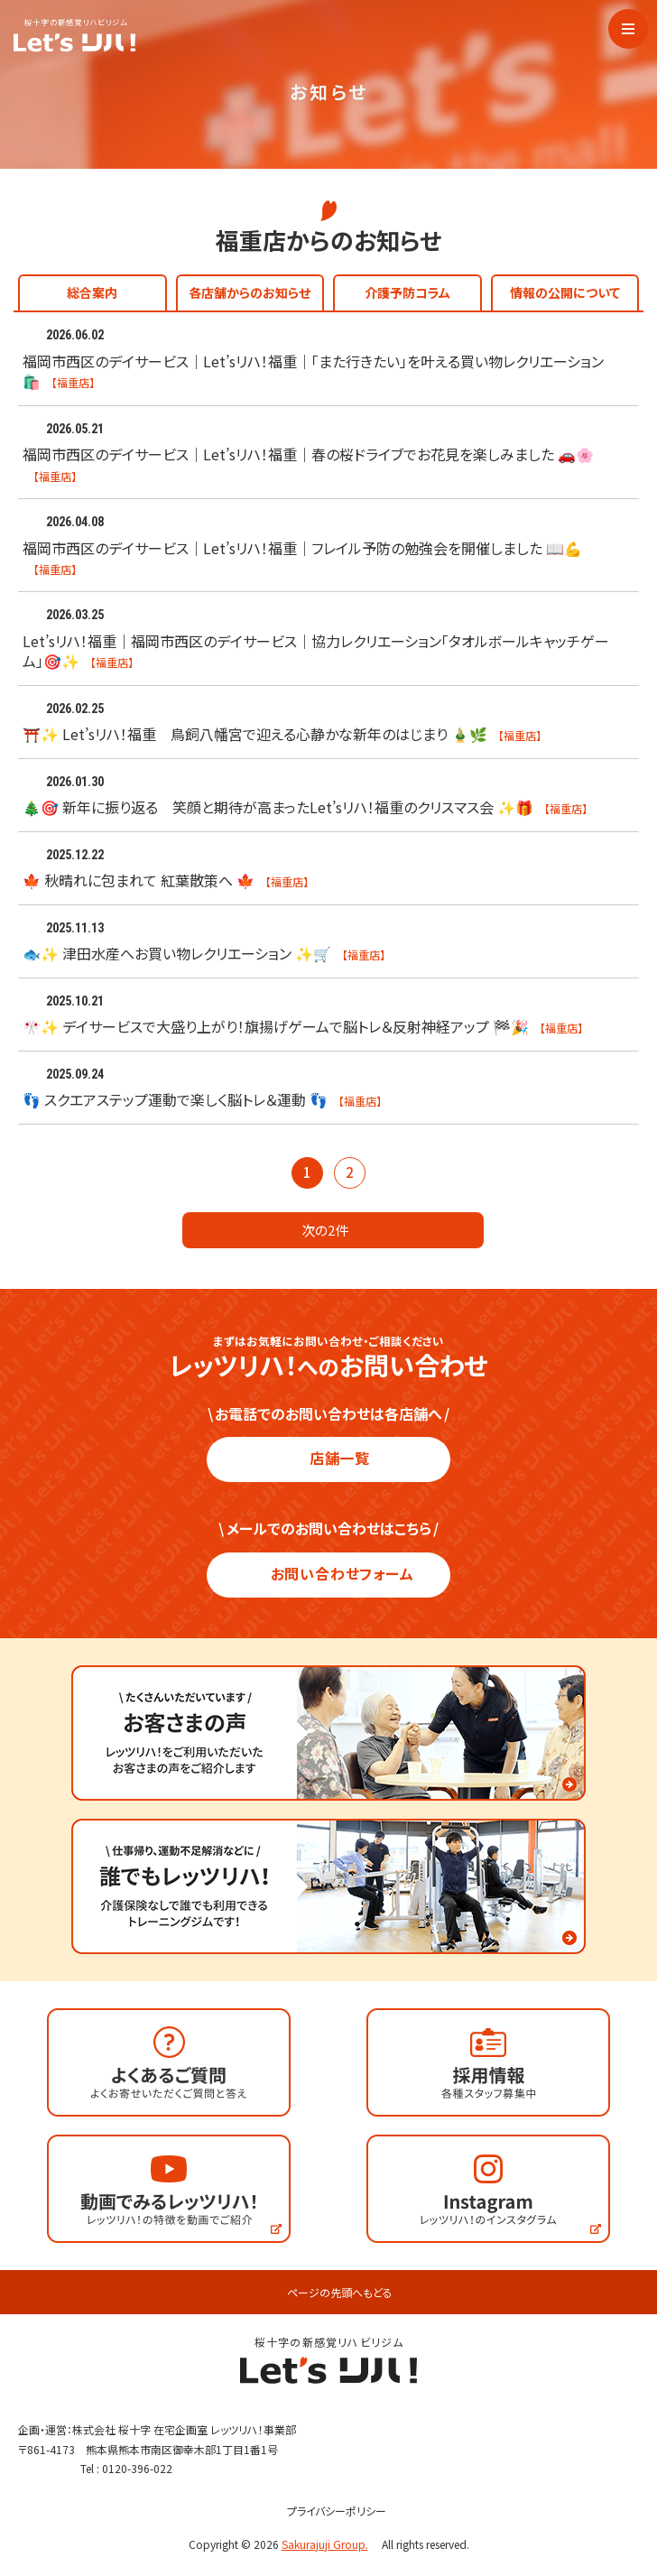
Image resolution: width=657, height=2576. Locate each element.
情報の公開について (565, 292)
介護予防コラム (407, 292)
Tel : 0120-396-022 (126, 2468)
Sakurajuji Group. (330, 2544)
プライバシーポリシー (329, 2510)
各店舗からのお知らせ (249, 292)
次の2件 (333, 1229)
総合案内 (92, 292)
